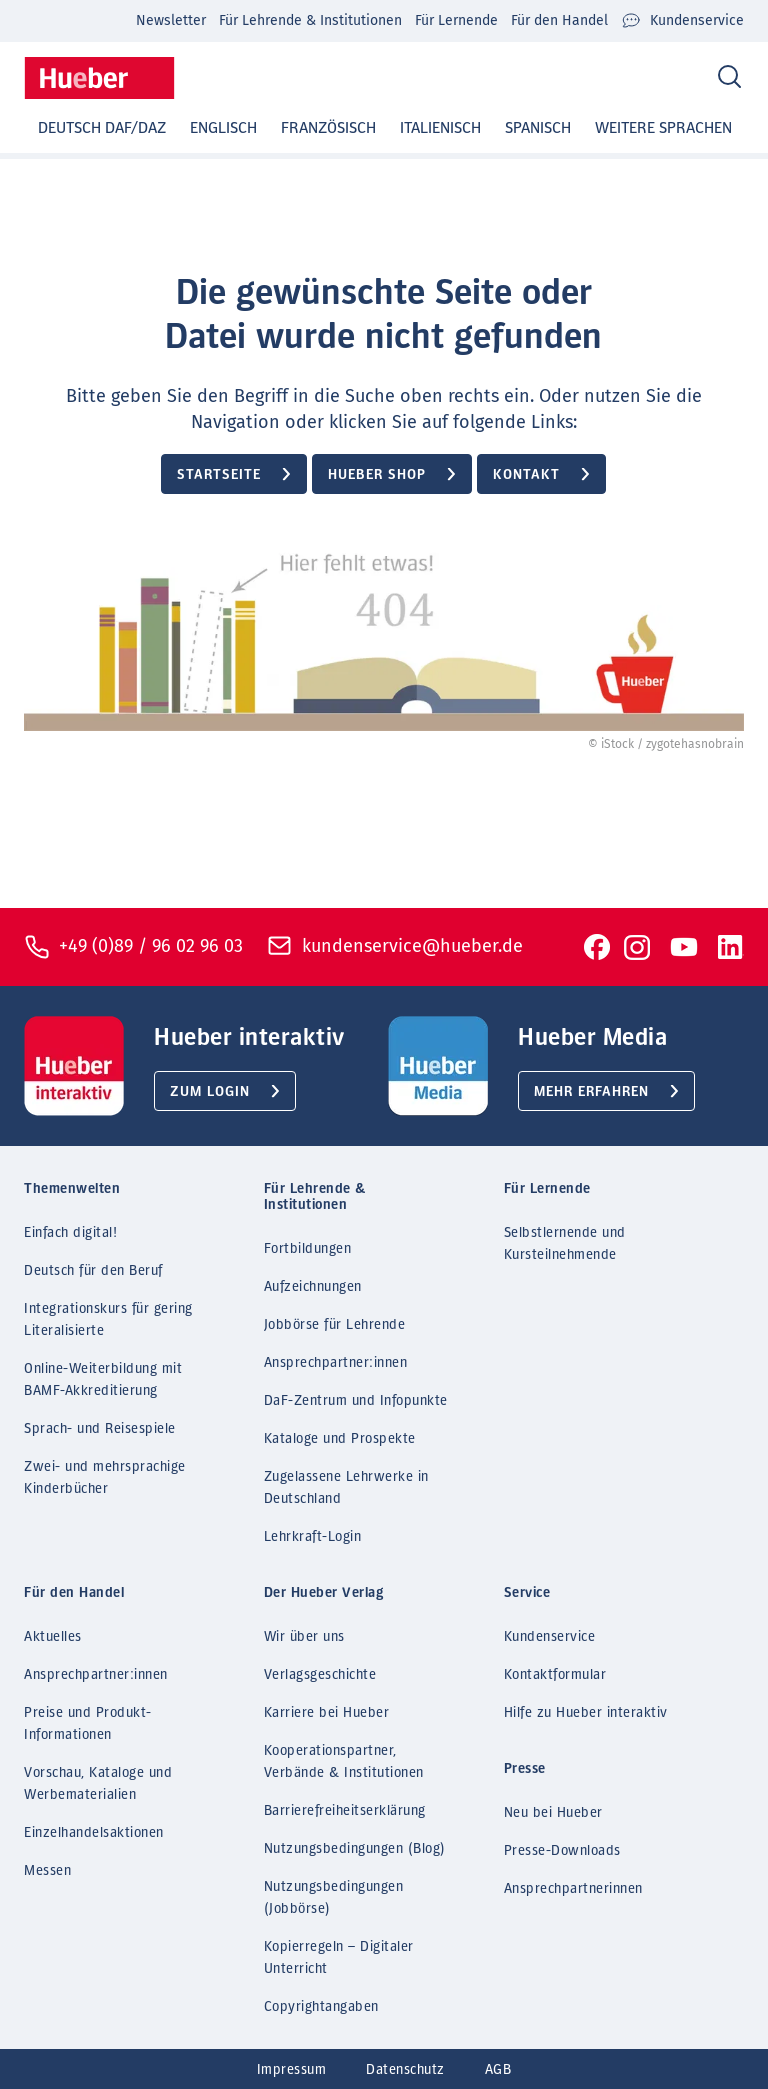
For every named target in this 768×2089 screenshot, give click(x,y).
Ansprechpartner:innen (336, 1363)
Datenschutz (405, 2070)
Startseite (219, 475)
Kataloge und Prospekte (340, 1439)
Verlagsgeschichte (320, 1675)
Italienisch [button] (440, 128)
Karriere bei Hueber (327, 1713)
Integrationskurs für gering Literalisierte (108, 1320)
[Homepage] (99, 78)
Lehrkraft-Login (313, 1537)
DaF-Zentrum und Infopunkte (356, 1401)
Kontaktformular (555, 1675)
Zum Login (210, 1092)
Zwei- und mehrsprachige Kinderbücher (105, 1478)
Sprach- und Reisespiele (100, 1429)
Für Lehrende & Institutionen (310, 20)
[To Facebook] (597, 947)
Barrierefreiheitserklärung (345, 1811)
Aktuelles (53, 1637)
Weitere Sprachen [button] (663, 128)
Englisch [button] (223, 128)
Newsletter (171, 20)
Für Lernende (456, 20)
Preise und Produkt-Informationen (88, 1724)
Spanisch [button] (538, 128)
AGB (498, 2070)
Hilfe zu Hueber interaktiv (586, 1713)
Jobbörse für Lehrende (335, 1325)
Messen (47, 1871)
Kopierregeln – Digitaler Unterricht (339, 1958)
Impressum (292, 2070)
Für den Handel (559, 20)
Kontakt (526, 475)
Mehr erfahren (591, 1092)
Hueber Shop (377, 475)
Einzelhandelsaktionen (94, 1833)
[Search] (729, 77)
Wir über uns (304, 1637)
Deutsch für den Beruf (93, 1271)
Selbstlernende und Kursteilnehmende (565, 1244)
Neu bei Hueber (553, 1813)
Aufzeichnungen (313, 1287)
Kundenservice (682, 21)
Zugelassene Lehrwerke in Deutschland (346, 1488)
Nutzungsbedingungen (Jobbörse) (334, 1898)
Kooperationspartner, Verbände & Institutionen (344, 1762)
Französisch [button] (328, 128)
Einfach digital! (70, 1233)
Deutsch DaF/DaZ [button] (102, 128)
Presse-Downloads (562, 1851)
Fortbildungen (308, 1249)
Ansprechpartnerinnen (573, 1889)
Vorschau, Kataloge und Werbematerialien (98, 1784)
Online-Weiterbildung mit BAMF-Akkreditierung (103, 1380)
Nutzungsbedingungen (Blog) (355, 1849)
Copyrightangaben (321, 2007)
